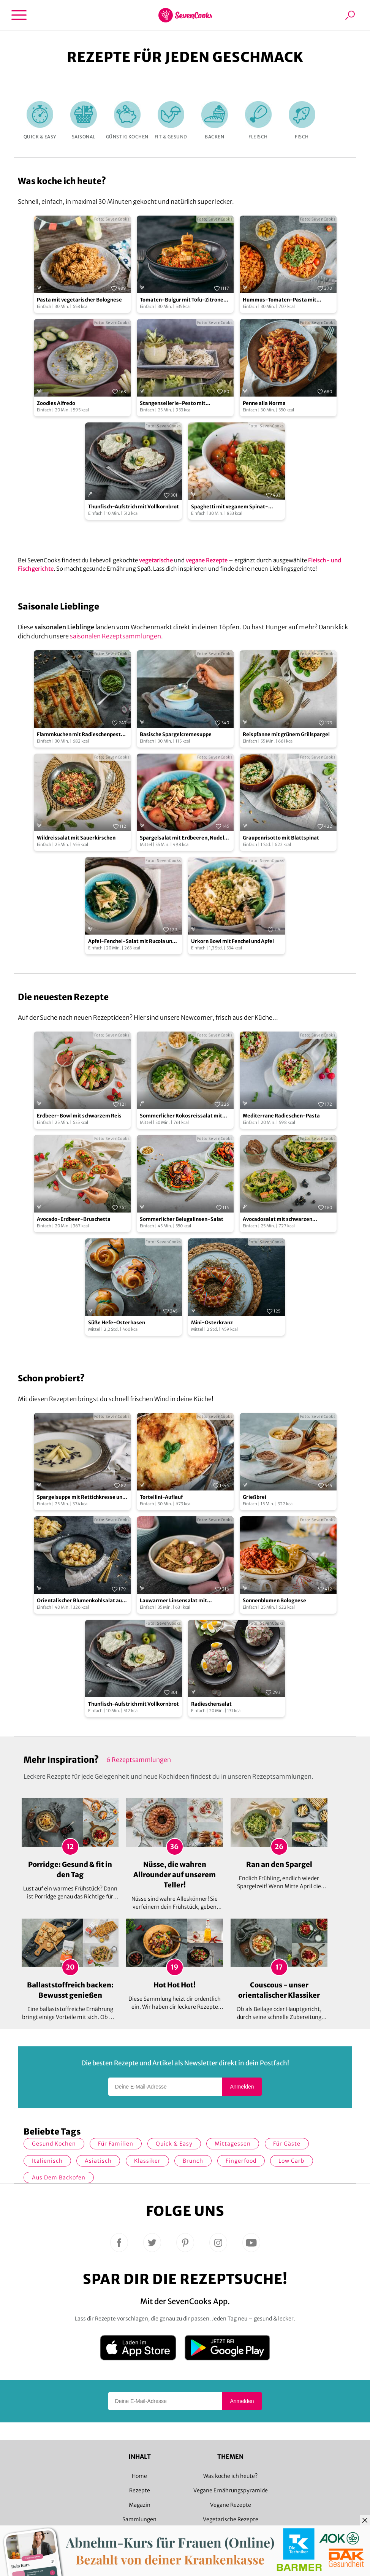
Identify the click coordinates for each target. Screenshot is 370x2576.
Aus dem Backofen (58, 2177)
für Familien (115, 2143)
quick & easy (174, 2143)
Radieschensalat (211, 1704)
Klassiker (147, 2160)
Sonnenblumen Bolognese (274, 1600)
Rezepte (139, 2490)
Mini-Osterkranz (212, 1322)
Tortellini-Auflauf (161, 1497)
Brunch (193, 2160)
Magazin (139, 2504)
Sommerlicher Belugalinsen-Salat (181, 1219)
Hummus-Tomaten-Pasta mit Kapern (279, 300)
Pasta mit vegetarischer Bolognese (79, 300)
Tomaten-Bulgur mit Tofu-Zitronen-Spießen (184, 300)
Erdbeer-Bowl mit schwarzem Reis (79, 1116)
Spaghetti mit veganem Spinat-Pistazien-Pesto (229, 507)
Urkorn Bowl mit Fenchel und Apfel (232, 941)
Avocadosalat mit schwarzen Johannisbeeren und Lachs (277, 1219)
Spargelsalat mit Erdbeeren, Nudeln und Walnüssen (183, 838)
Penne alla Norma (264, 403)
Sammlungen (139, 2519)
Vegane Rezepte (230, 2504)
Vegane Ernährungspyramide (230, 2490)
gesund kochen (54, 2143)
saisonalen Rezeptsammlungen (115, 636)
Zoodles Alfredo (56, 403)
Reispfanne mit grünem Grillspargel (286, 734)
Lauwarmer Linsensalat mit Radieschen (173, 1601)
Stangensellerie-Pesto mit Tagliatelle (173, 403)
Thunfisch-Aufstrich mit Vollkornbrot (133, 506)
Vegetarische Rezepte (230, 2519)
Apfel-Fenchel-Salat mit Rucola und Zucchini (131, 941)
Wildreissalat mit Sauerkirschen (76, 838)
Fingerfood (241, 2160)
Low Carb (291, 2160)
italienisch (47, 2160)
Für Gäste (286, 2143)
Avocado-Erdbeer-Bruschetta (74, 1219)
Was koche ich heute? (230, 2476)
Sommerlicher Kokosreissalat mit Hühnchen (181, 1116)
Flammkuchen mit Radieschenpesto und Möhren (80, 734)
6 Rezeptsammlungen (138, 1759)
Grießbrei (254, 1497)
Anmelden (242, 2087)
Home (139, 2476)
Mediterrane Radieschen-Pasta (281, 1116)
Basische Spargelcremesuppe (176, 734)
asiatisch (98, 2160)
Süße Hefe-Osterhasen (116, 1322)
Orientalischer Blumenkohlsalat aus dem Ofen (81, 1601)
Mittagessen (233, 2143)
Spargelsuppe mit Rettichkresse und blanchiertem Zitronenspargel (81, 1497)
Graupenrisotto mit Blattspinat (281, 838)
